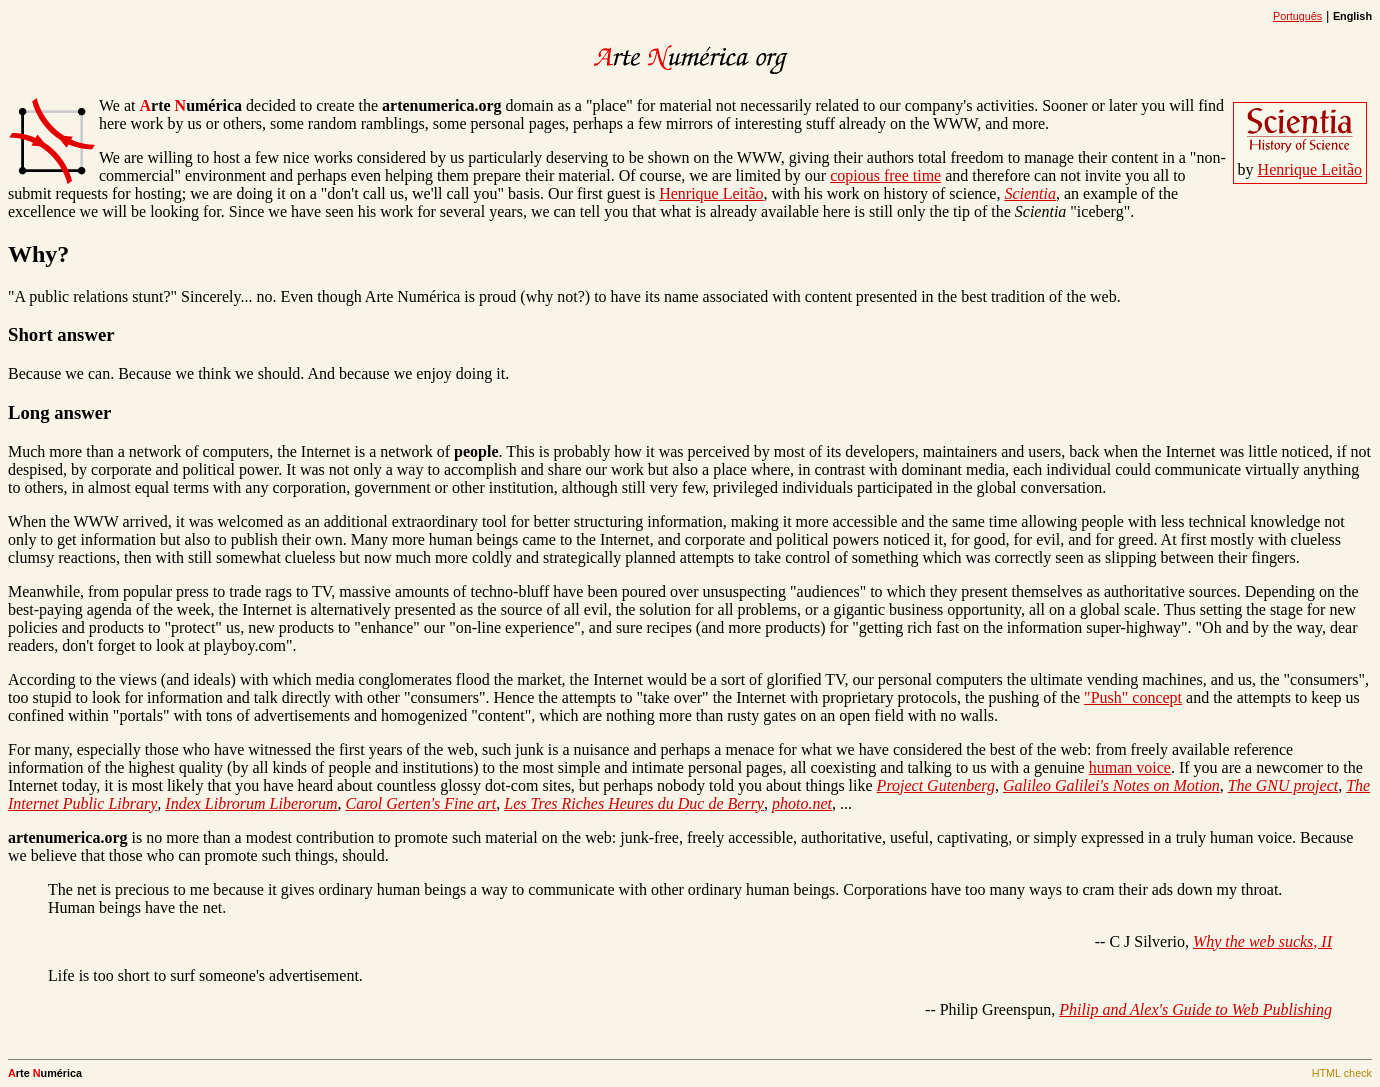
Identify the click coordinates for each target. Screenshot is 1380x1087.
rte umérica (190, 105)
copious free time (885, 175)
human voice (1130, 767)
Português (1297, 16)
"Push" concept (1133, 697)
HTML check (1342, 1073)
